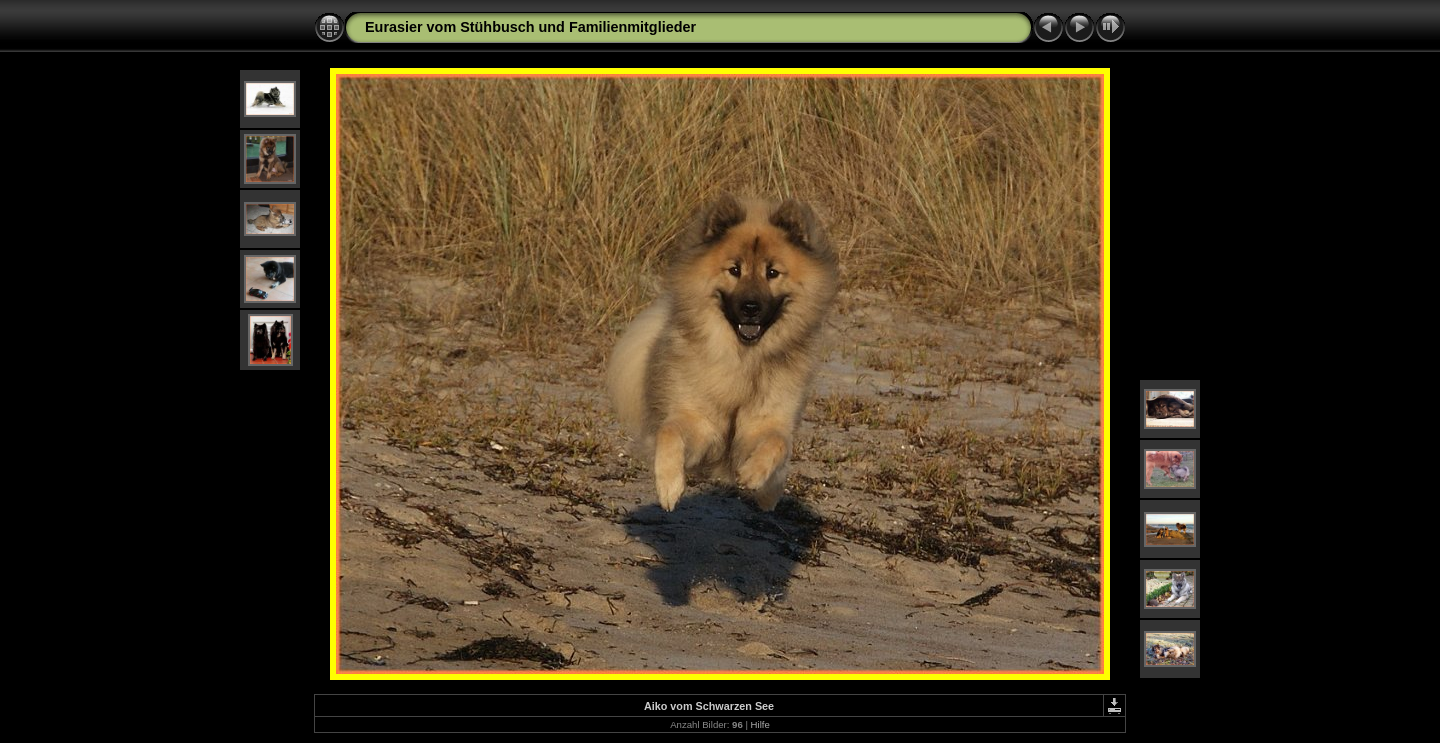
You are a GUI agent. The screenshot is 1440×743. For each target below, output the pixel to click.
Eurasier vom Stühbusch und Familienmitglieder (530, 27)
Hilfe (760, 724)
